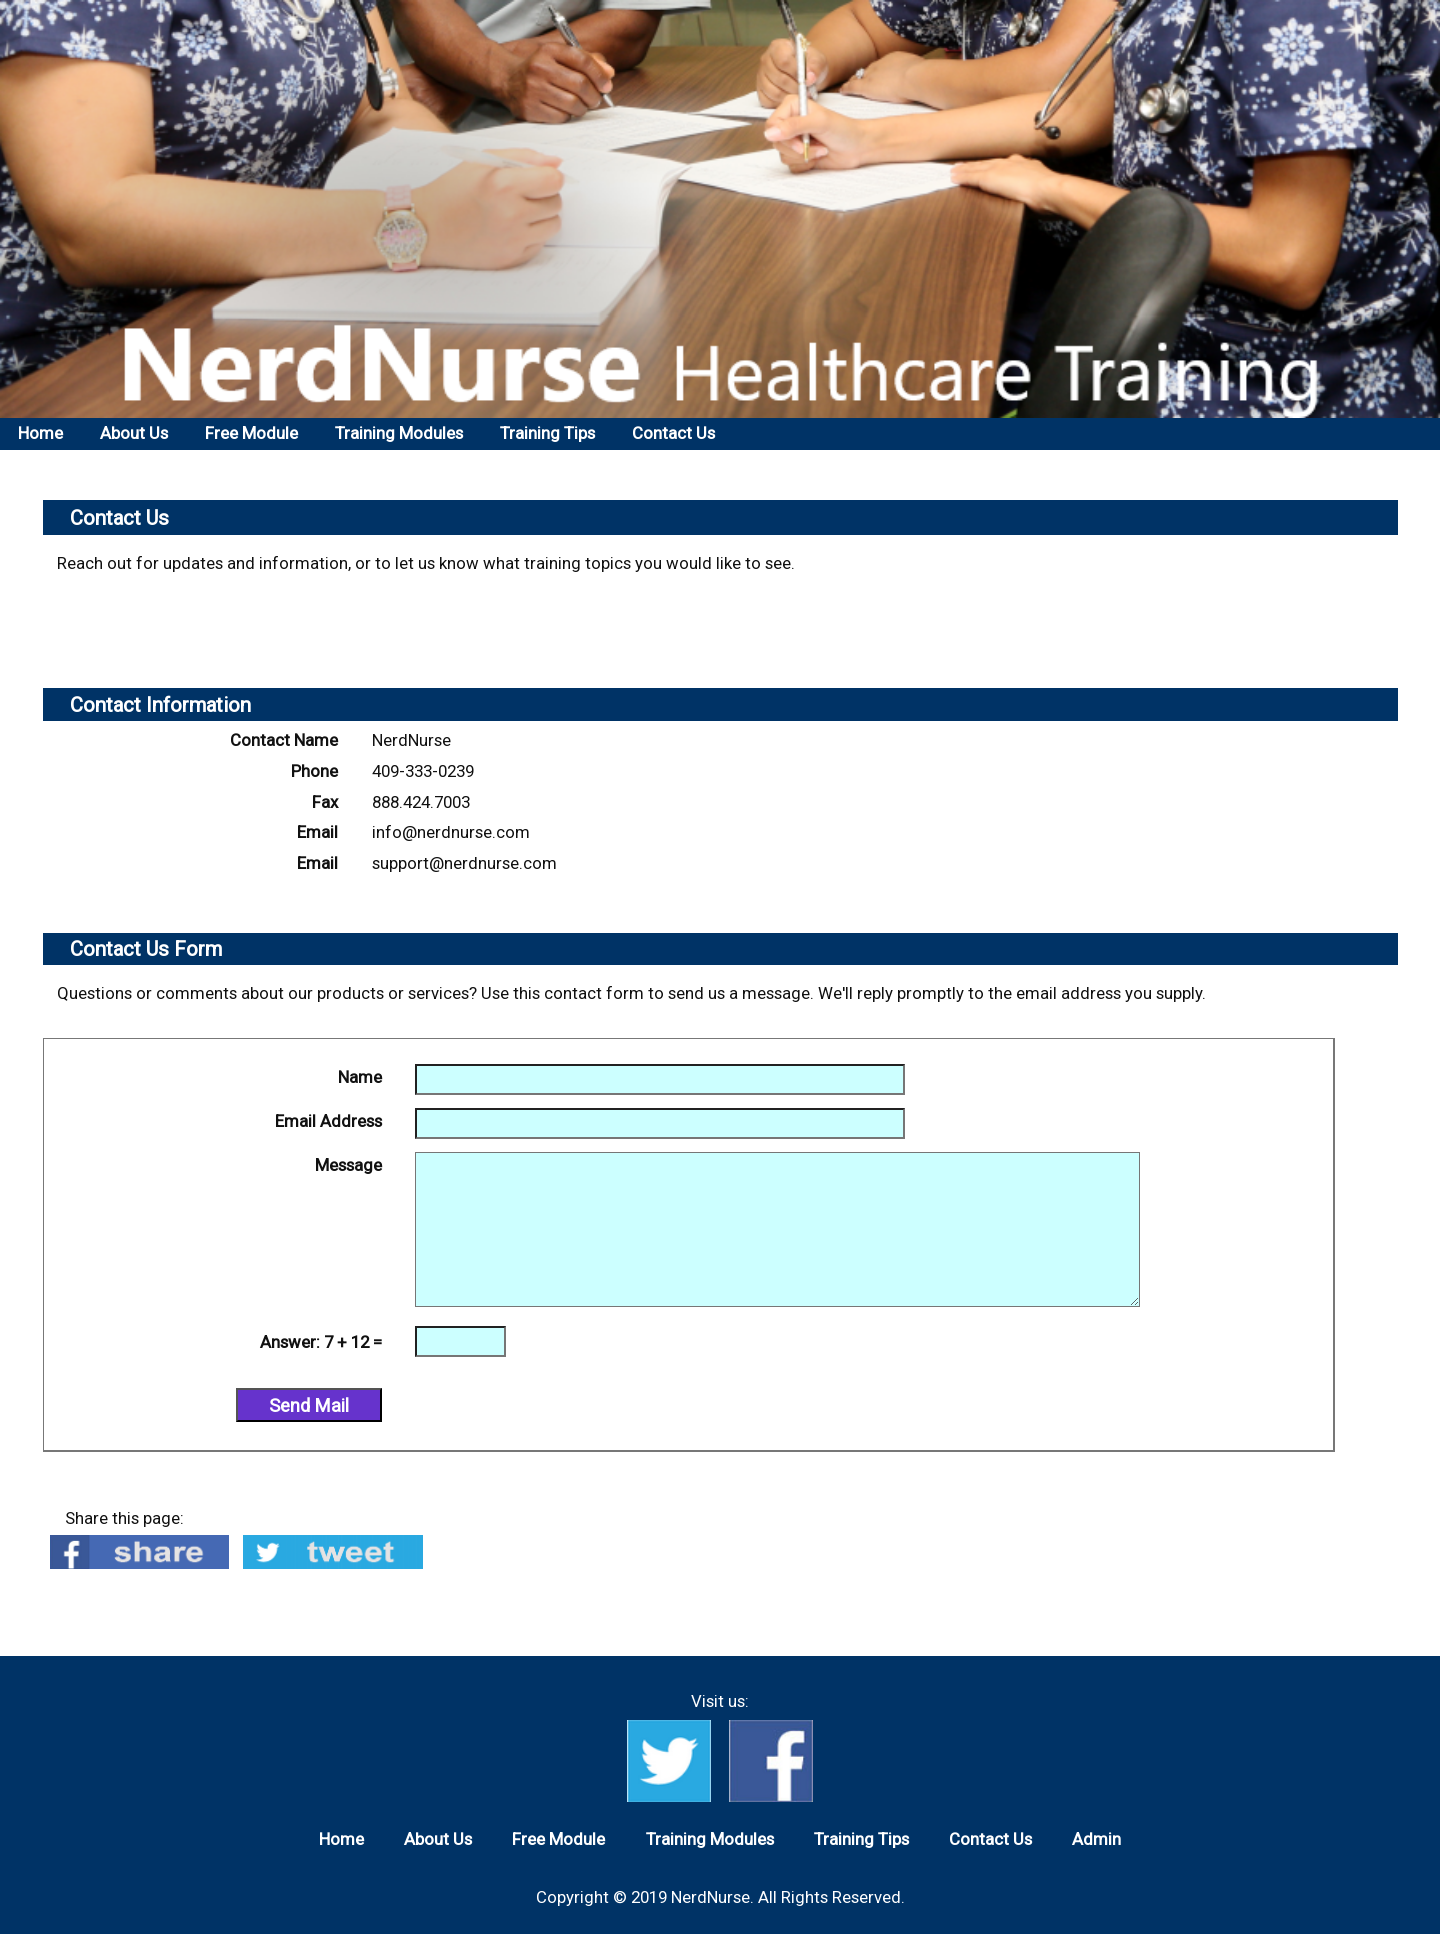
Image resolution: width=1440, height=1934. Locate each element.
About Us (134, 433)
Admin (1096, 1839)
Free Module (251, 433)
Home (40, 433)
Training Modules (399, 433)
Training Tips (547, 433)
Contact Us (673, 433)
